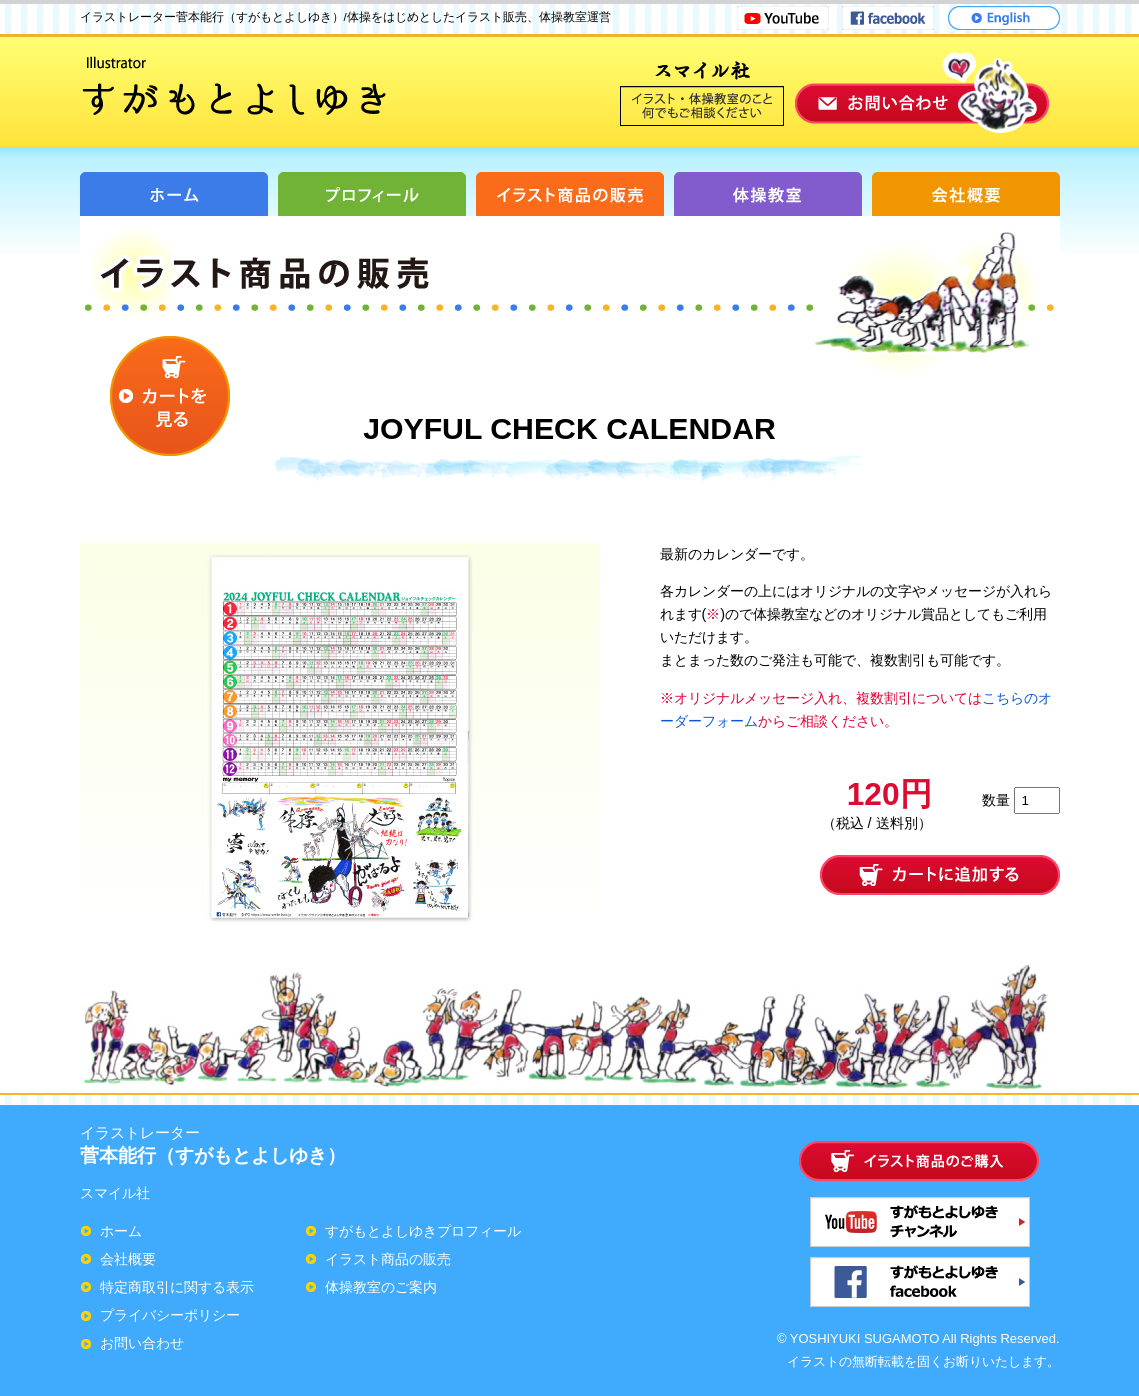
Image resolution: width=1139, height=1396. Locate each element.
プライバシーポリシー (170, 1315)
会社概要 (128, 1259)
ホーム (121, 1231)
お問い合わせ (142, 1343)
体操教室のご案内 (381, 1287)
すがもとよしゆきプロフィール (423, 1231)
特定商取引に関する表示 (177, 1287)
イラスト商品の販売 (388, 1259)
